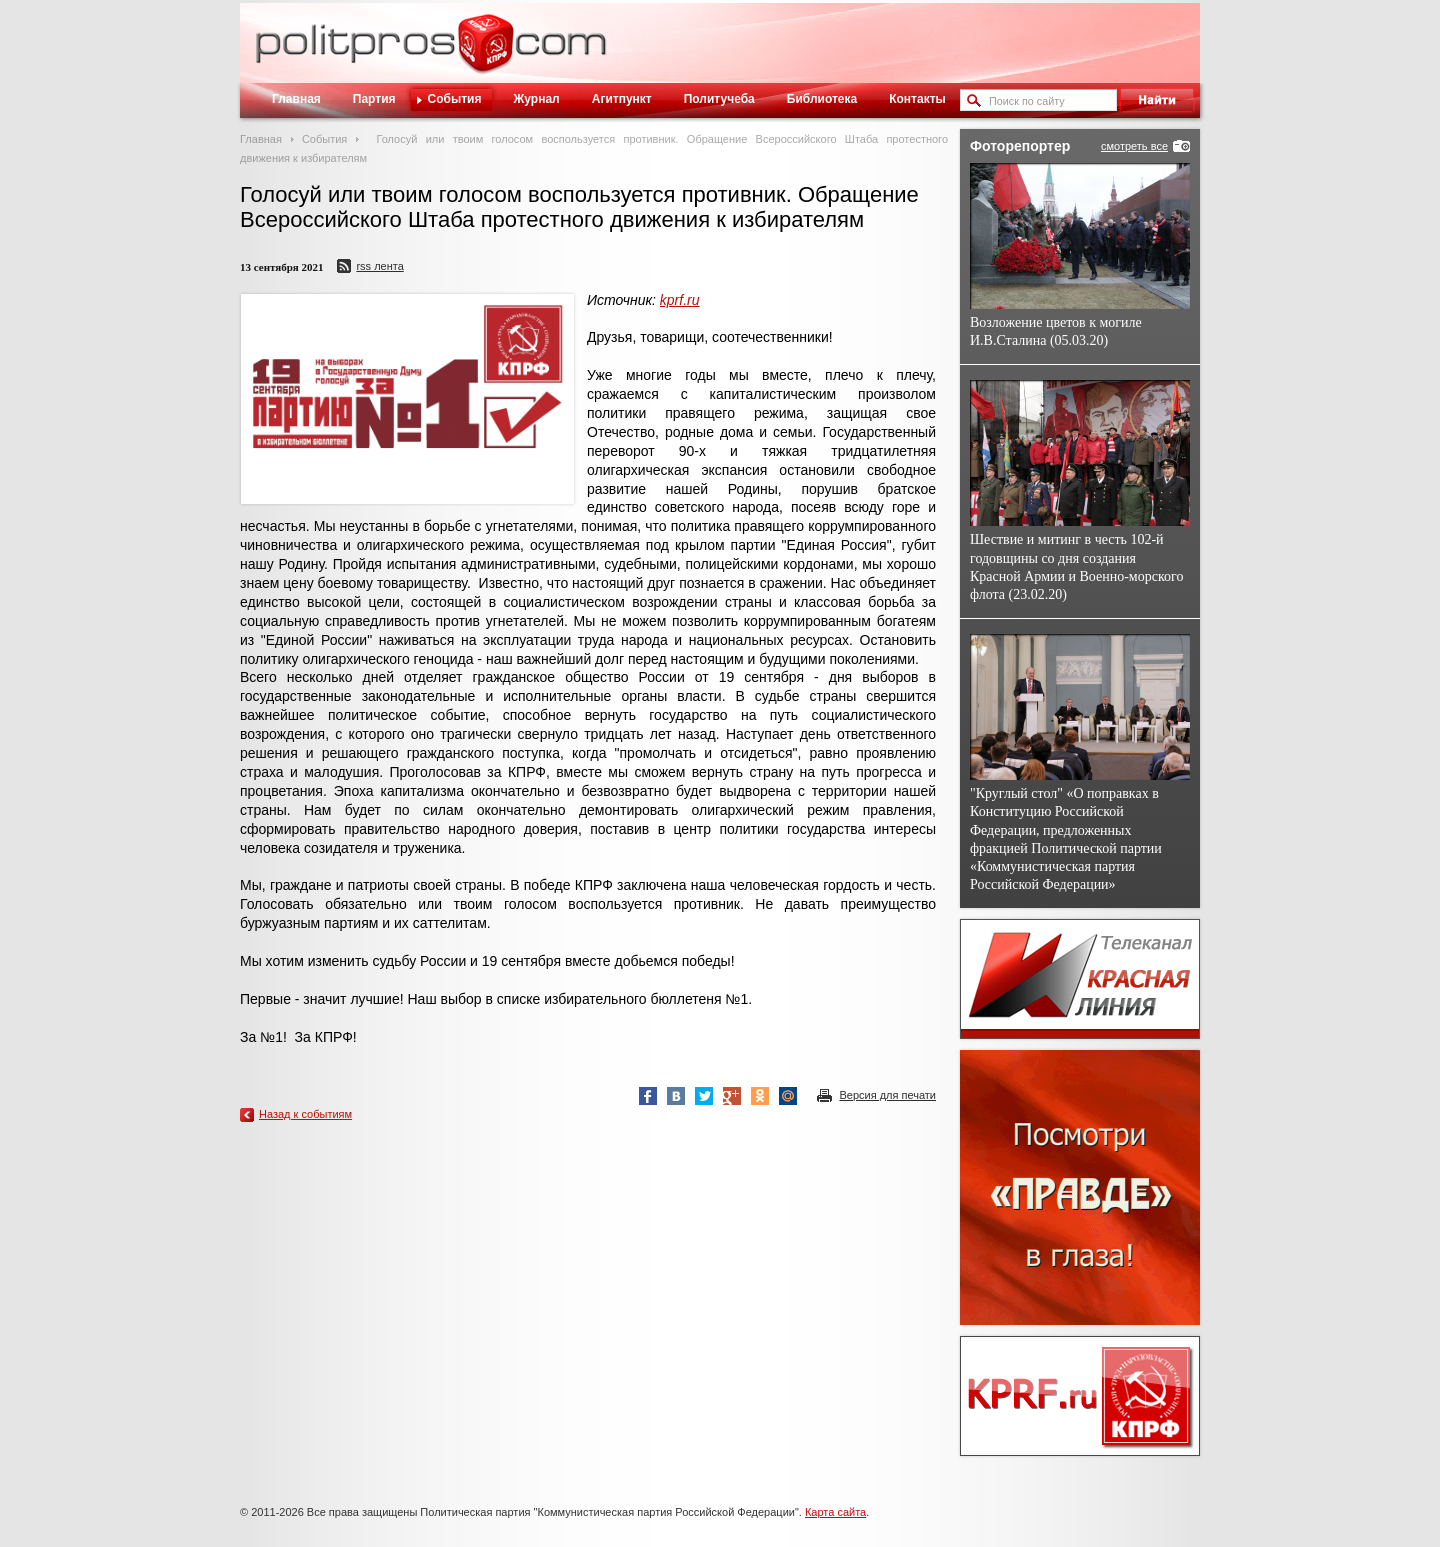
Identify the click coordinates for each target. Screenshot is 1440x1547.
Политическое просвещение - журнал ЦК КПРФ (485, 54)
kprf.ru (680, 300)
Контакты (917, 99)
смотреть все (1134, 146)
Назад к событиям (305, 1114)
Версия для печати (887, 1095)
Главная (296, 99)
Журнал (536, 99)
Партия (374, 99)
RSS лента (379, 266)
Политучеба (719, 99)
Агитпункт (622, 99)
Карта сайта (835, 1512)
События (455, 99)
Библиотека (822, 99)
